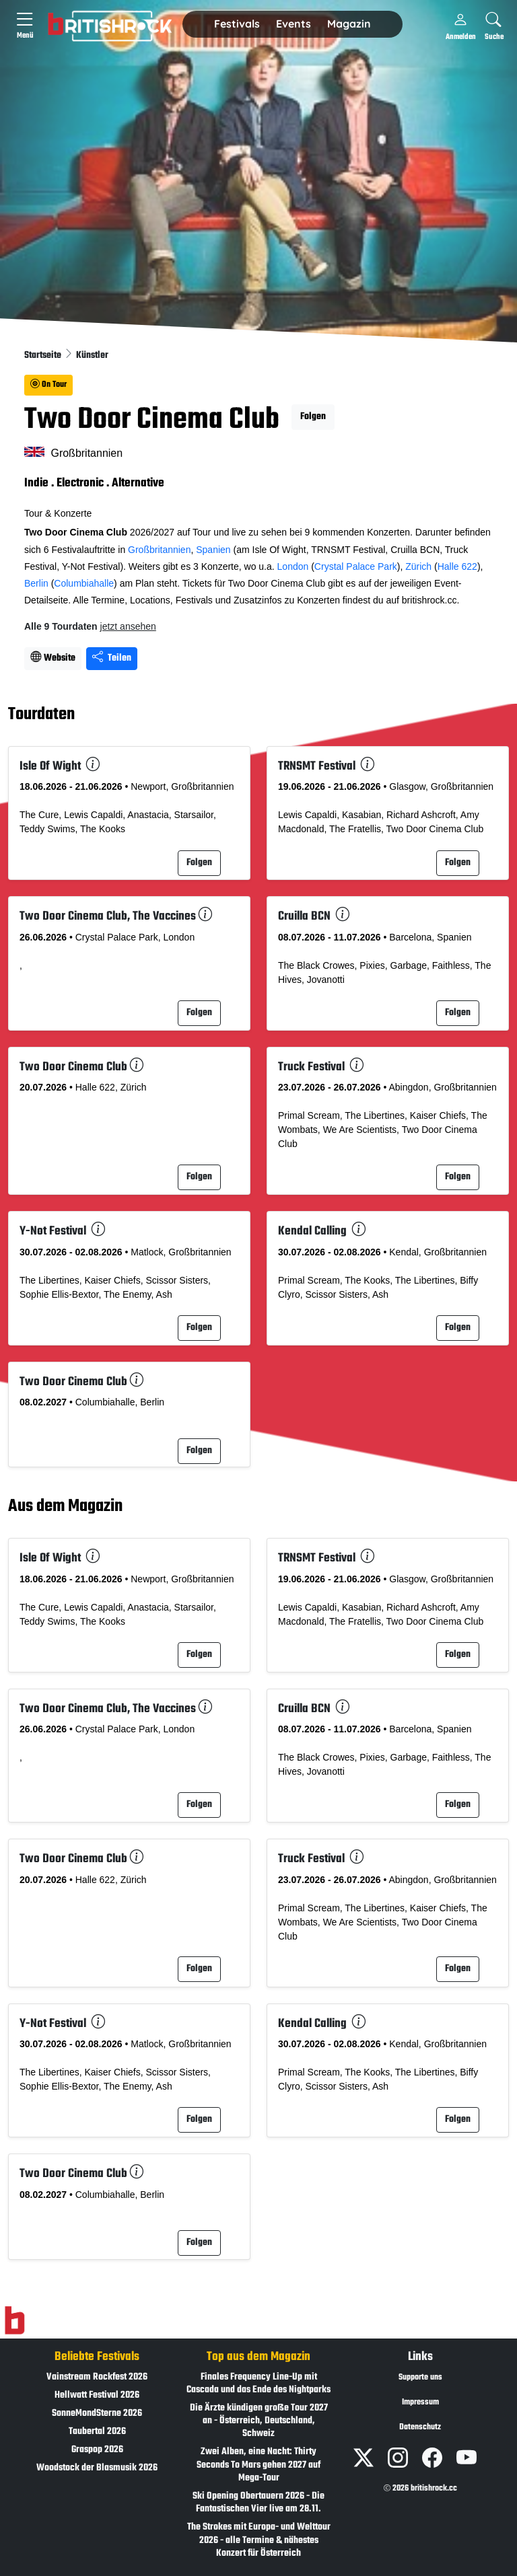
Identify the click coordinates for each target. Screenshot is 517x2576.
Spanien (213, 549)
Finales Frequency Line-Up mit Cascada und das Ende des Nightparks (258, 2383)
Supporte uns (420, 2377)
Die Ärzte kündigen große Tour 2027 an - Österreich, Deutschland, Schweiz (259, 2420)
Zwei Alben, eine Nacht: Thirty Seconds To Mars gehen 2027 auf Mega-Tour (258, 2464)
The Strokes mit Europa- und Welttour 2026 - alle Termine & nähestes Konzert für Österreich (259, 2540)
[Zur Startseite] (14, 2320)
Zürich (418, 566)
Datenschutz (420, 2427)
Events (293, 23)
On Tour (48, 385)
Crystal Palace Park (355, 566)
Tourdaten (41, 715)
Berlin (36, 583)
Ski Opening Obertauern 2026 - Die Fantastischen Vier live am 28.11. (258, 2503)
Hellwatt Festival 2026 (97, 2395)
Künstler (92, 355)
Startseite (43, 355)
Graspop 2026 (97, 2450)
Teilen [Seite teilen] (111, 658)
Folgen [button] (313, 417)
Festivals (237, 23)
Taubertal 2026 (97, 2431)
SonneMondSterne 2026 (97, 2413)
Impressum (420, 2402)
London (293, 566)
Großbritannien (159, 549)
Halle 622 (457, 566)
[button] (237, 24)
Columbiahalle (84, 583)
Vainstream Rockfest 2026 (96, 2377)
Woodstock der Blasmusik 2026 (97, 2468)
